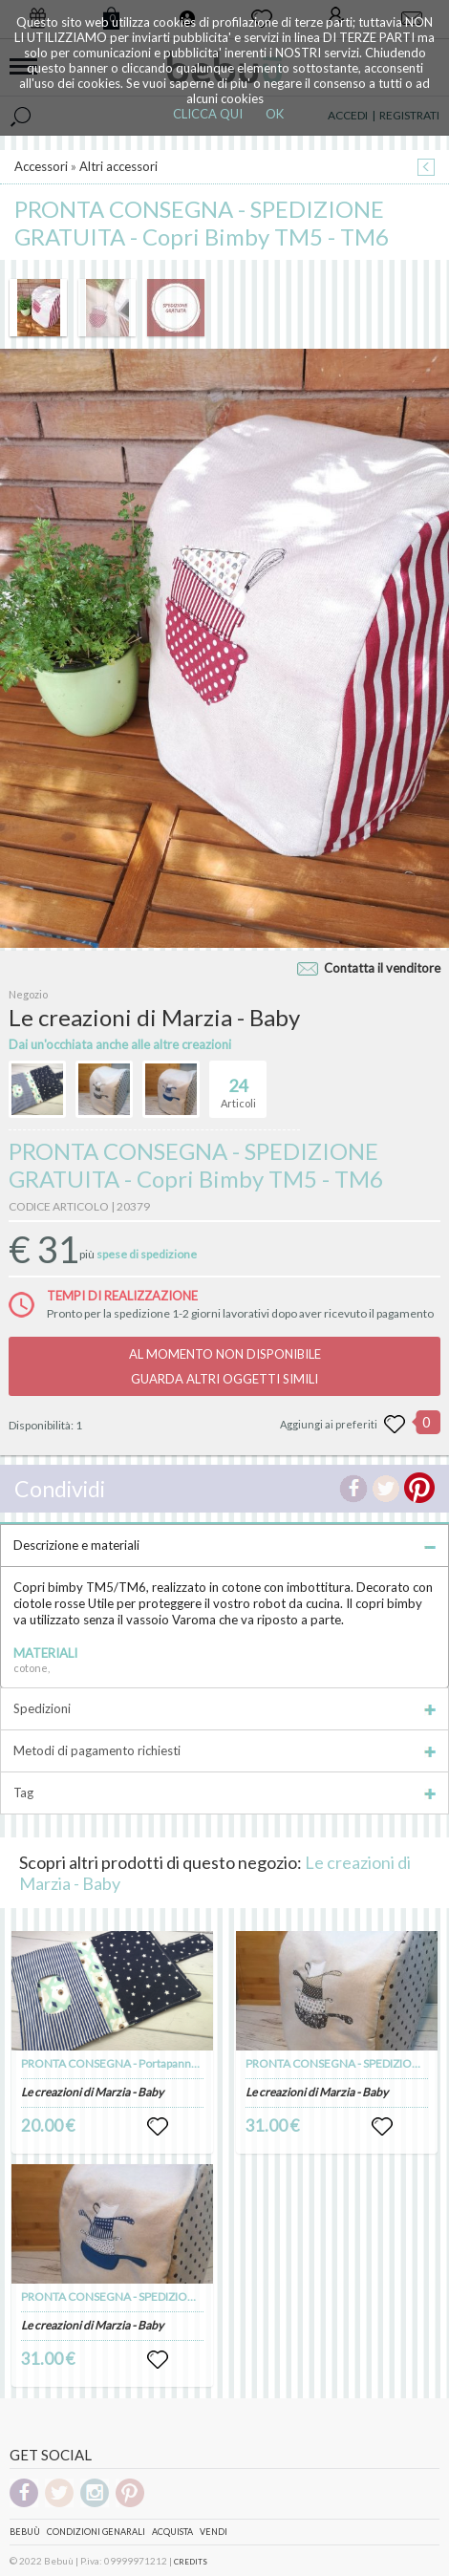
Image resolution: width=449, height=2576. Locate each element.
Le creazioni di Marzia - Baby (92, 2092)
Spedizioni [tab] (224, 1708)
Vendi (213, 2531)
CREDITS (190, 2561)
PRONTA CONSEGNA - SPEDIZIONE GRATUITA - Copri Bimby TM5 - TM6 (203, 2296)
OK (275, 113)
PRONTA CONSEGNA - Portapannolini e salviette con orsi (165, 2063)
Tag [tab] (224, 1792)
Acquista (172, 2531)
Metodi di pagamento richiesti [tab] (224, 1750)
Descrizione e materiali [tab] (224, 1545)
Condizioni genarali (96, 2531)
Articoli (238, 1085)
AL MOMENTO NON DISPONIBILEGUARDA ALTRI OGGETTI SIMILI (225, 1366)
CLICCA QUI (208, 113)
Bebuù (25, 2531)
